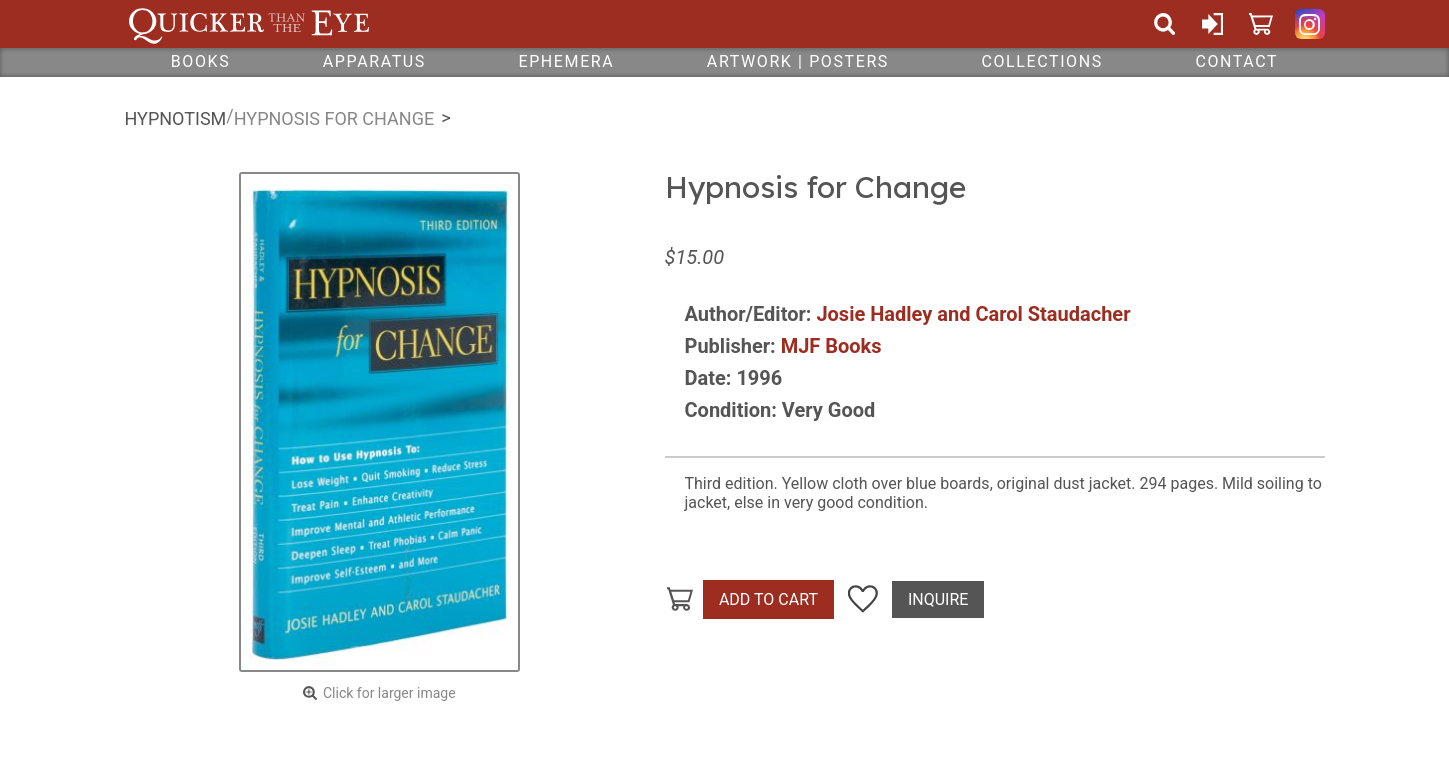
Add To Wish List (863, 600)
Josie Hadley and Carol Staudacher (973, 314)
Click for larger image (389, 693)
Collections (1041, 61)
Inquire (938, 599)
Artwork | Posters (798, 61)
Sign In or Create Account (1213, 24)
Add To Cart (768, 599)
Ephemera (566, 61)
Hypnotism (176, 118)
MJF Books (831, 346)
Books (201, 61)
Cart (1261, 24)
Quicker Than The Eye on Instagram (1310, 24)
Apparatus (374, 61)
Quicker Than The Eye (249, 24)
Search (1165, 24)
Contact (1236, 61)
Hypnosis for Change (334, 118)
